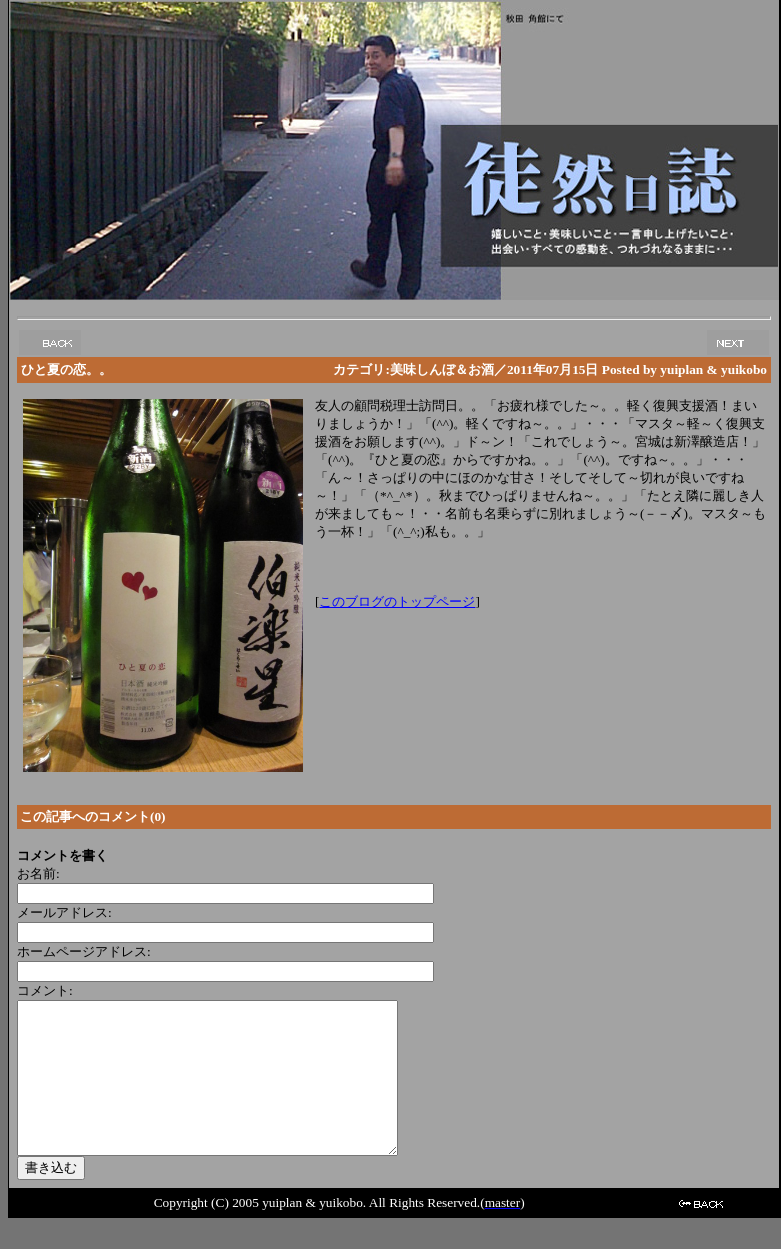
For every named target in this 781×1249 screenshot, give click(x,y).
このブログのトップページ (397, 601)
